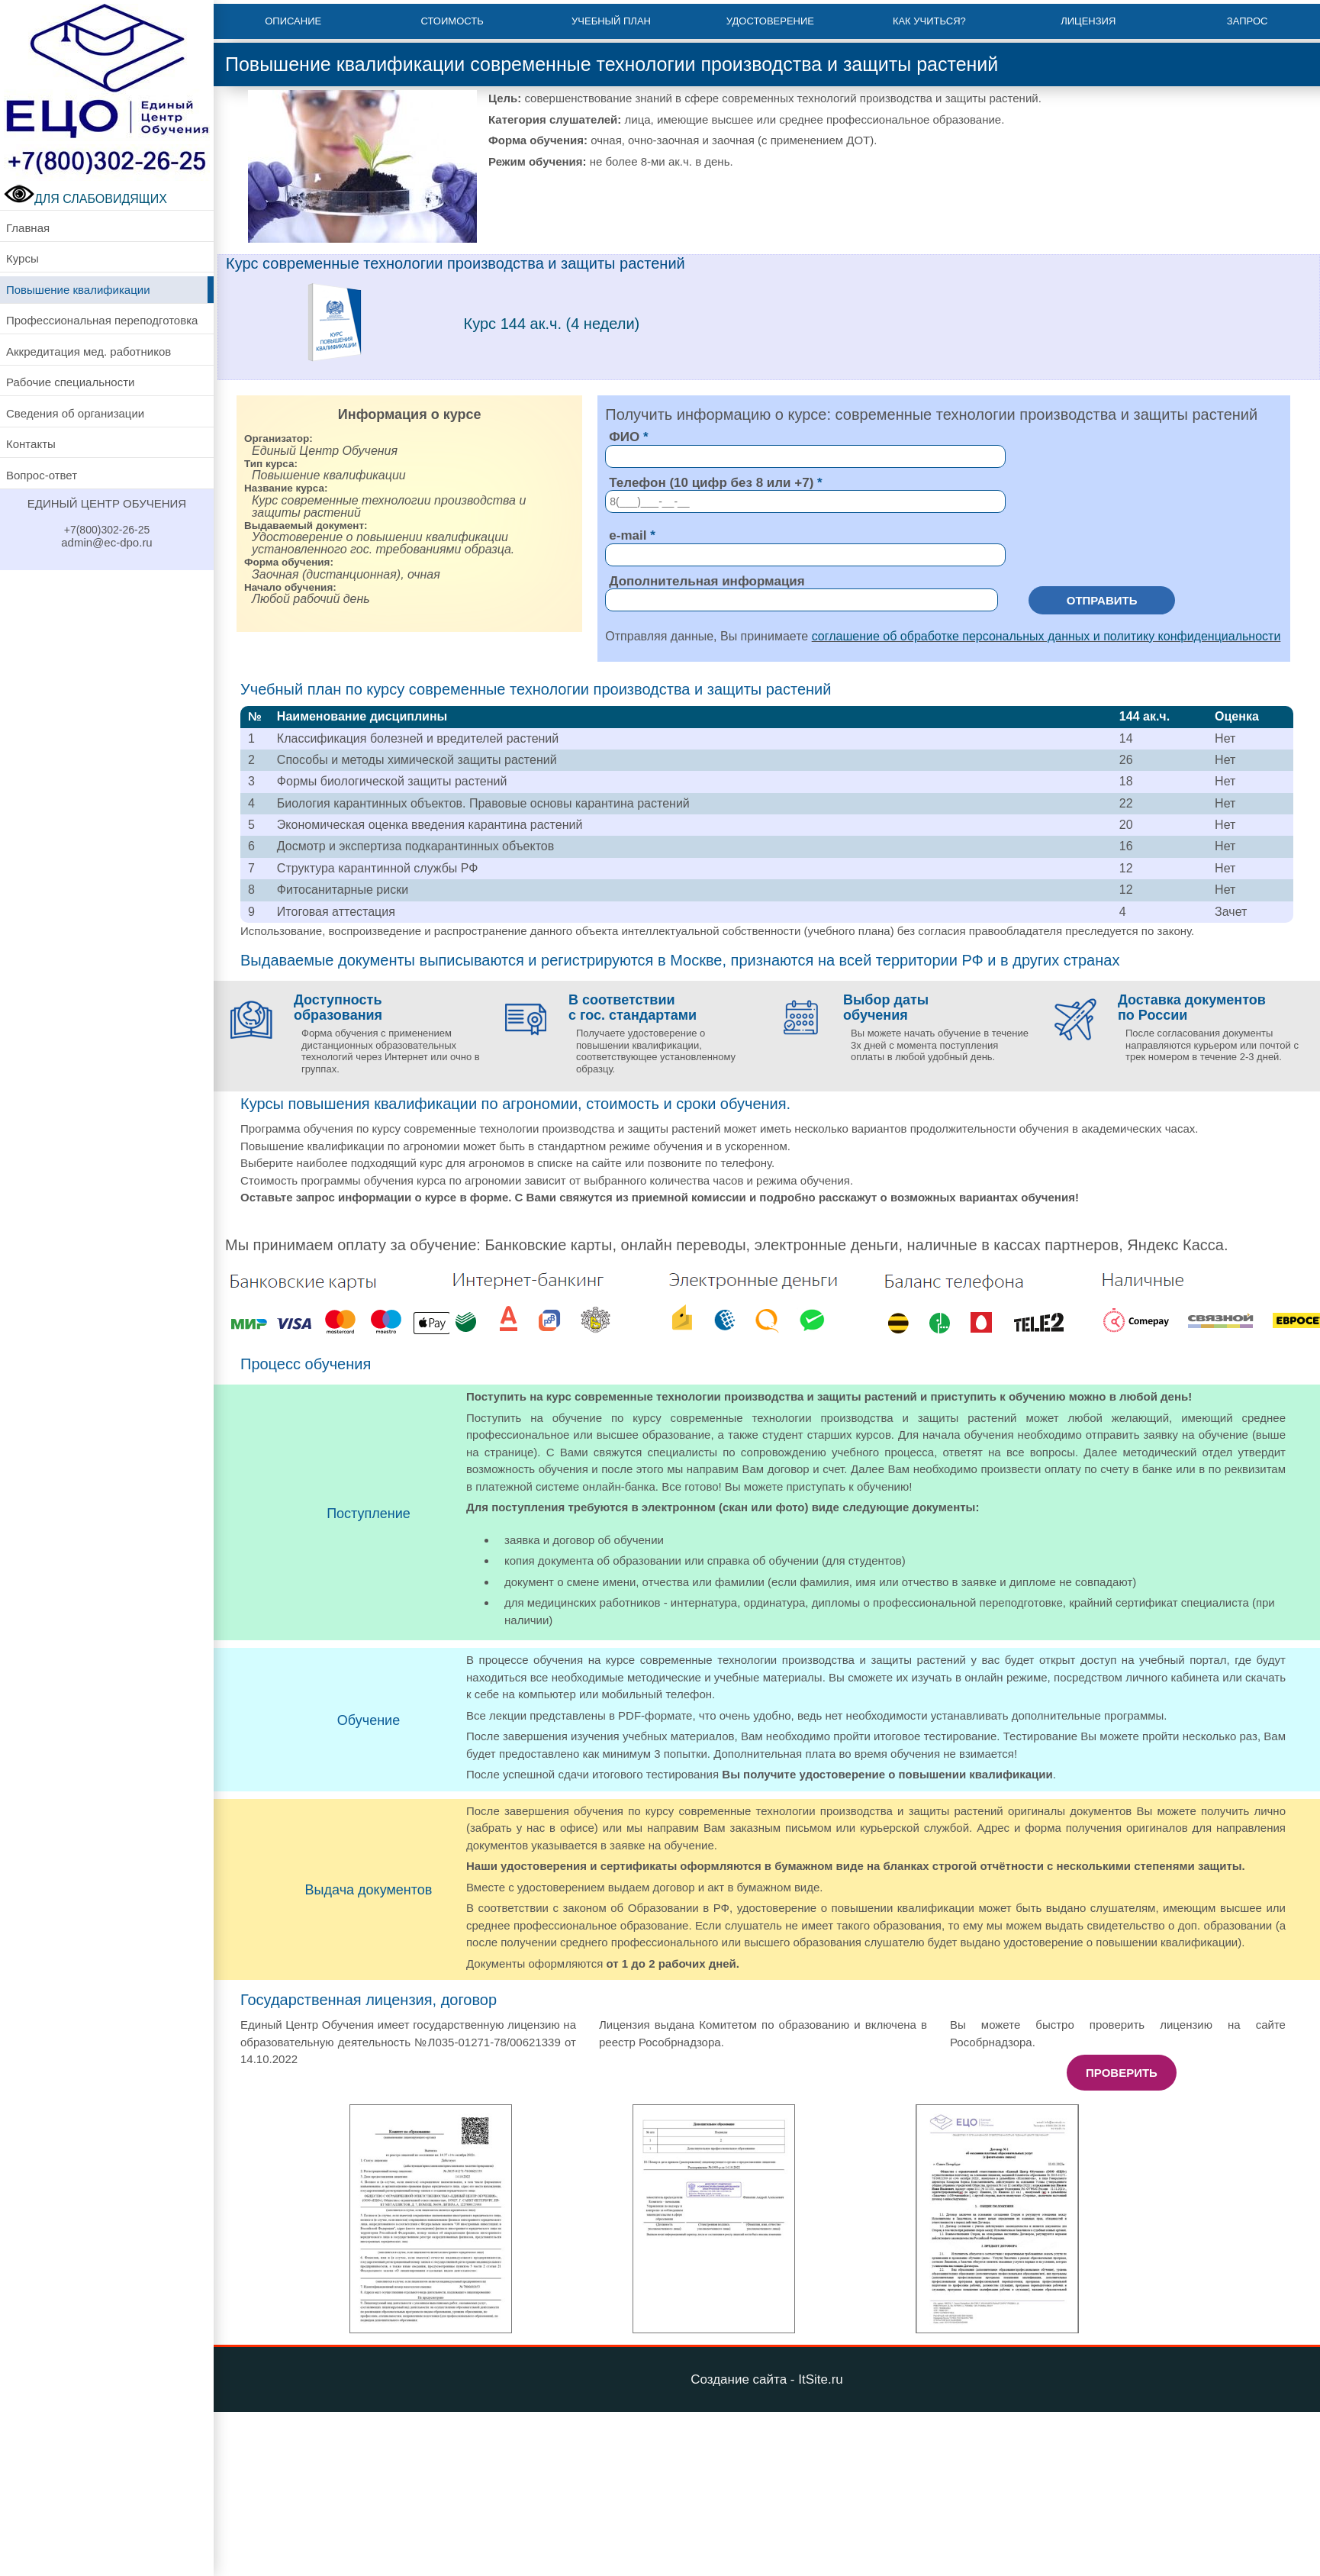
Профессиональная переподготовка (102, 320)
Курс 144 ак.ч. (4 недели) (552, 323)
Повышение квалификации (78, 289)
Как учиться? (929, 21)
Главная (28, 227)
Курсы (22, 258)
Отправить (1102, 600)
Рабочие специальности (70, 382)
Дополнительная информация (706, 581)
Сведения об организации (75, 413)
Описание (293, 21)
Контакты (31, 443)
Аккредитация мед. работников (88, 351)
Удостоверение (770, 21)
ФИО (624, 437)
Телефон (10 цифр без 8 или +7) (711, 483)
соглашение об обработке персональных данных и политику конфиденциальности (1046, 636)
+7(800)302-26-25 (107, 530)
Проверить (1121, 2072)
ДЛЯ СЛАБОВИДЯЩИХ (85, 198)
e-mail (627, 535)
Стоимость (452, 21)
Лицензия (1088, 21)
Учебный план (611, 21)
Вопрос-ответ (41, 475)
